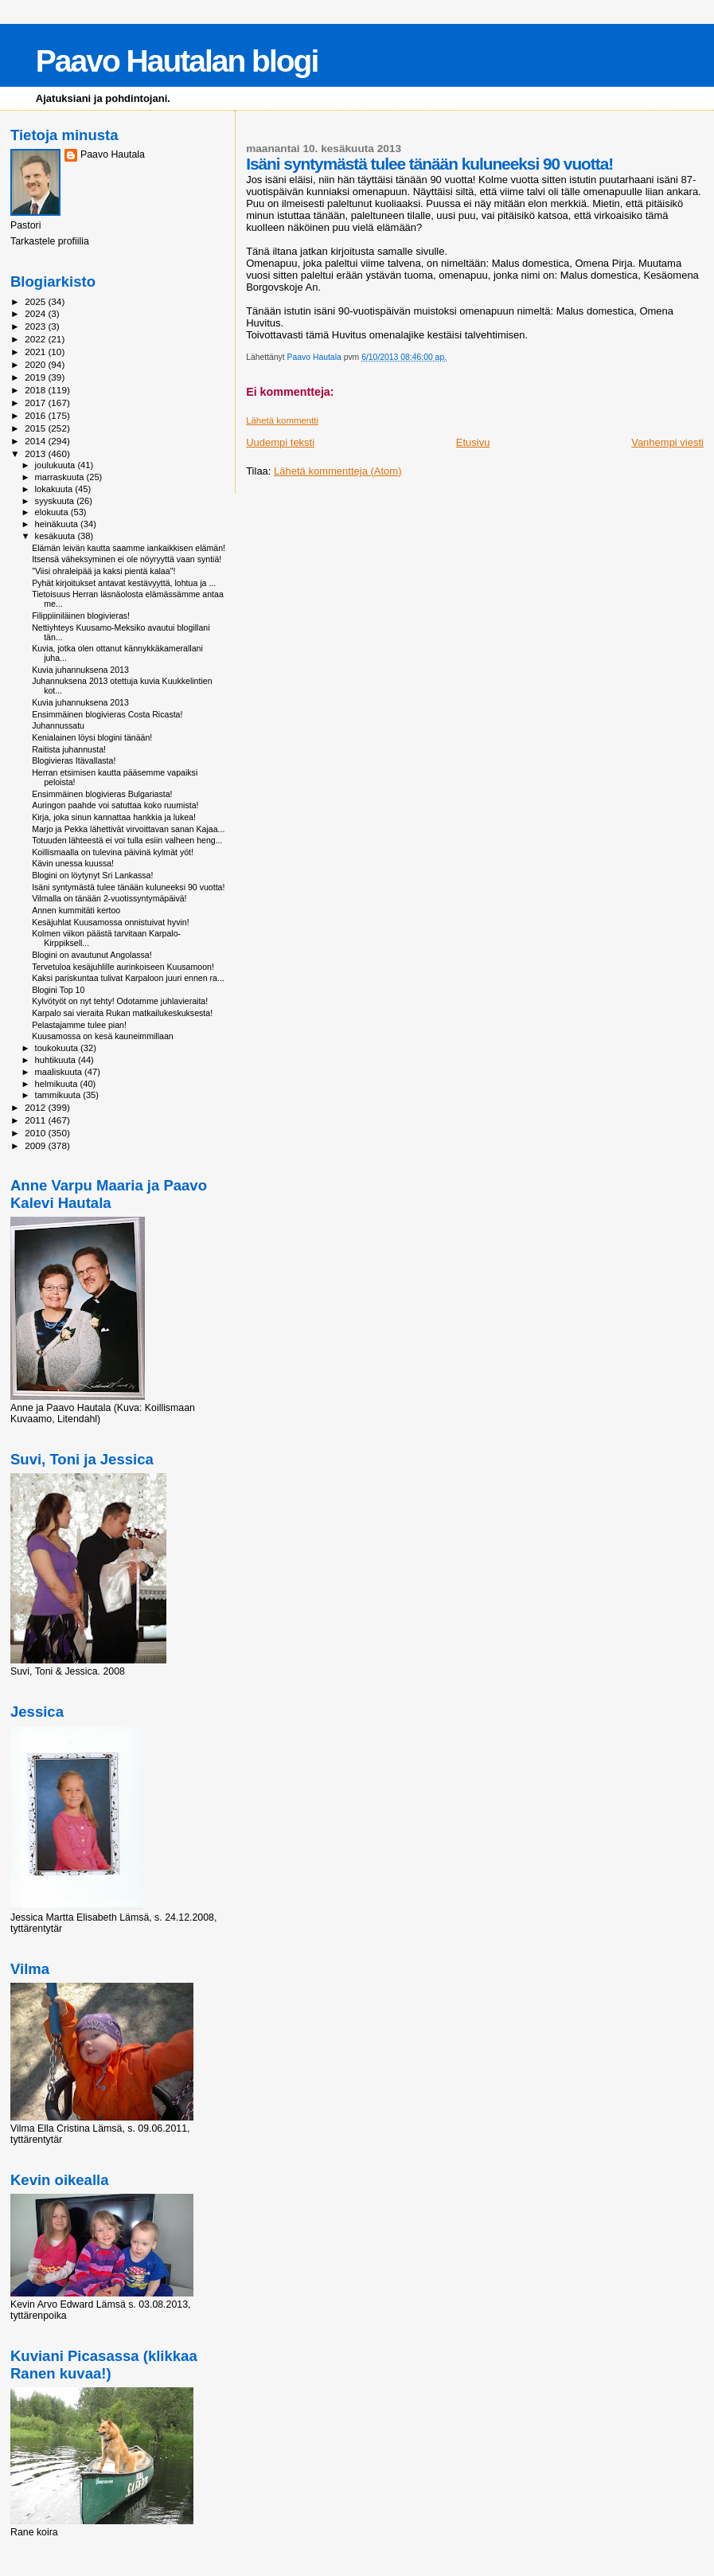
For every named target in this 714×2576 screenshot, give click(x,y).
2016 (36, 415)
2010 (36, 1133)
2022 (36, 339)
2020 (36, 364)
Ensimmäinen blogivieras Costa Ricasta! (107, 714)
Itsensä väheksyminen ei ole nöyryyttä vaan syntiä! (126, 559)
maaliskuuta (59, 1072)
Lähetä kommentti (282, 420)
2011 (36, 1120)
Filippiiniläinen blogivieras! (81, 615)
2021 (36, 351)
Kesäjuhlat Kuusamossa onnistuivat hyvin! (110, 922)
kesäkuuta (56, 536)
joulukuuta (56, 465)
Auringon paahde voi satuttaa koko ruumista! (115, 805)
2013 (36, 453)
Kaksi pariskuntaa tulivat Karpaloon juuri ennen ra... (128, 978)
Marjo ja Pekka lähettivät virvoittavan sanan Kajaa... (128, 829)
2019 (36, 377)
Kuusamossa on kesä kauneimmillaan (103, 1036)
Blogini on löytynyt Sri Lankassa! (92, 875)
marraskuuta (61, 477)
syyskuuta (56, 501)
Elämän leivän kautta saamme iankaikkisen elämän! (128, 548)
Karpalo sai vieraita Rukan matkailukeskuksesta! (122, 1013)
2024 (36, 313)
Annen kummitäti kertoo (76, 910)
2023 (36, 326)
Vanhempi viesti (667, 442)
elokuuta (53, 512)
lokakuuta (55, 489)
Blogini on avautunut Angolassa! (92, 955)
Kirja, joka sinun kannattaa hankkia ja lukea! (114, 817)
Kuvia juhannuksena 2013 (80, 669)
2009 (36, 1145)
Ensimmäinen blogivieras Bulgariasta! (102, 794)
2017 (36, 402)
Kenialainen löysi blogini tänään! (92, 737)
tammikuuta (59, 1095)
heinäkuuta (58, 524)
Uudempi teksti (280, 442)
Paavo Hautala (112, 154)
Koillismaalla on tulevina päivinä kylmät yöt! (112, 852)
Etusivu (473, 442)
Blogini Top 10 (58, 990)
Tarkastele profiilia (49, 241)
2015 (36, 428)
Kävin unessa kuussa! (73, 863)
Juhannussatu (58, 725)
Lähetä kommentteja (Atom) (337, 471)
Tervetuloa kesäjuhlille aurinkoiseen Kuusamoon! (123, 966)
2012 (36, 1107)
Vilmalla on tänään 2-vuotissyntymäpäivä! (109, 898)
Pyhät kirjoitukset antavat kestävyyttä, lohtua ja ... (124, 583)
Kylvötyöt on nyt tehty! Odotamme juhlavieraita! (120, 1001)
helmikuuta (57, 1084)
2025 (36, 301)
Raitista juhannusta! (69, 749)
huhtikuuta (56, 1060)
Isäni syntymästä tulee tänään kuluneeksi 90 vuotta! (128, 887)
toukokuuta (58, 1048)
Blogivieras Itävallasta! (73, 760)
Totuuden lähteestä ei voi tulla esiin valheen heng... (127, 840)
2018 (36, 390)
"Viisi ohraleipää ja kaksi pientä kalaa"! (103, 571)
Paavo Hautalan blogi (177, 61)
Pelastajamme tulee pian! (79, 1025)
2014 (36, 441)
